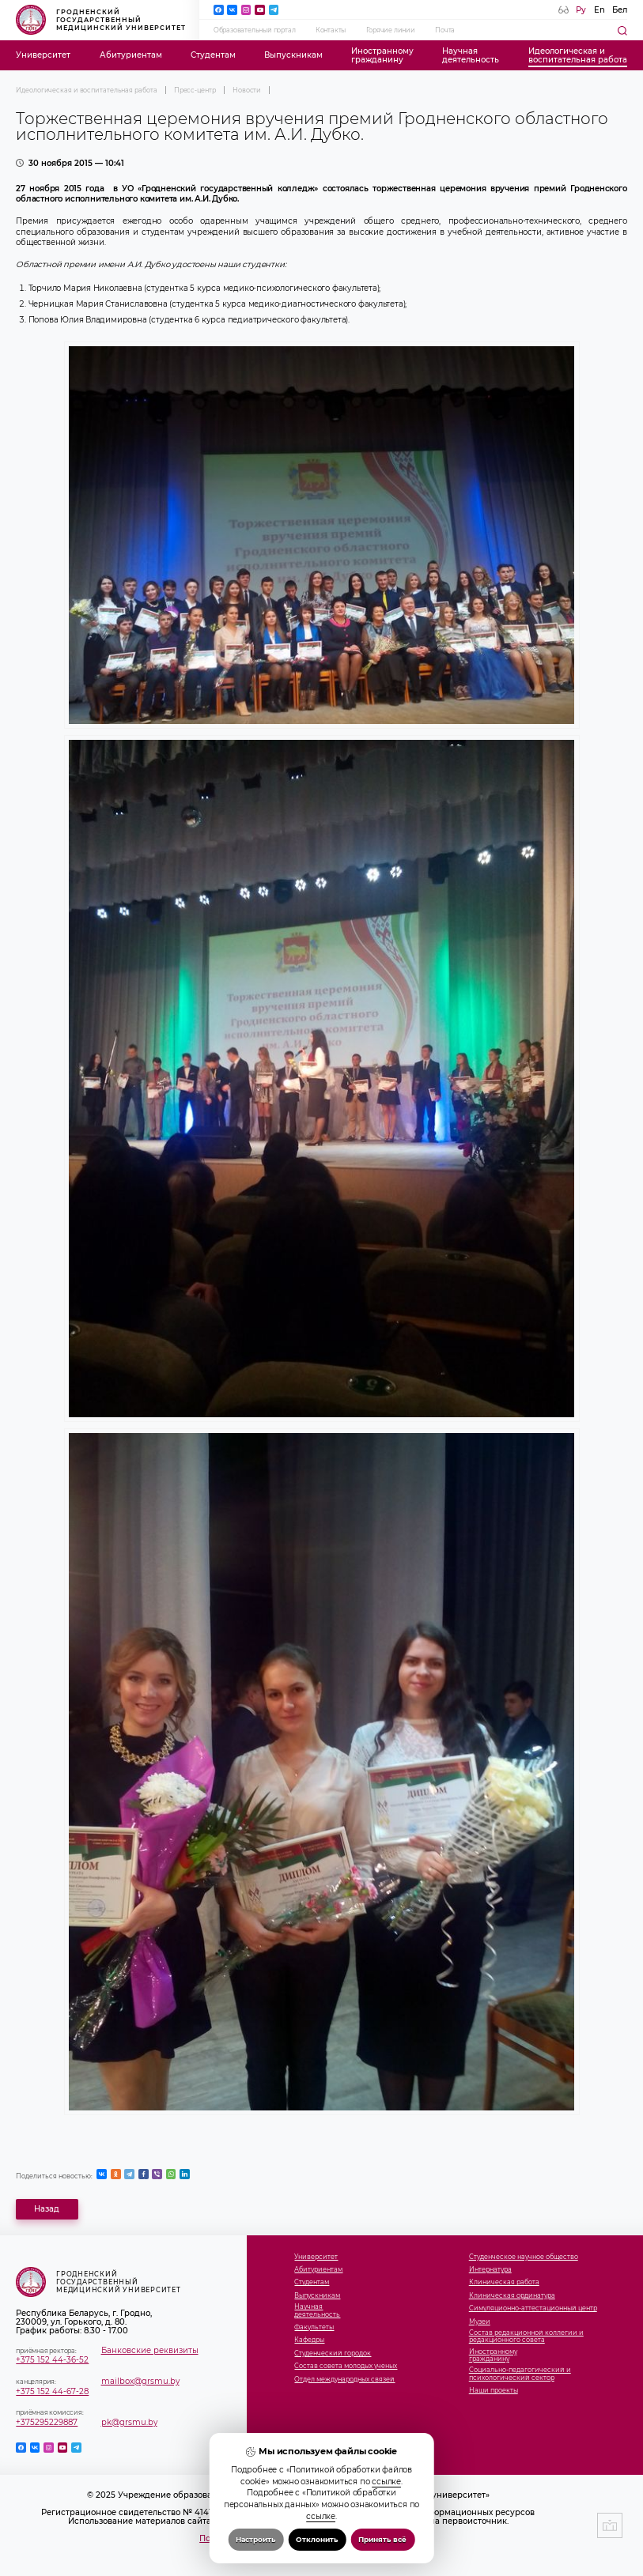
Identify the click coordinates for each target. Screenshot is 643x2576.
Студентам (213, 55)
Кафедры (309, 2340)
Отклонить (317, 2539)
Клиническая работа (504, 2282)
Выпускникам (293, 55)
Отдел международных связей (344, 2379)
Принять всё (382, 2539)
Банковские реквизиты (150, 2350)
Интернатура (490, 2269)
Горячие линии (390, 30)
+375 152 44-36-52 (52, 2359)
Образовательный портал (255, 30)
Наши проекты (493, 2390)
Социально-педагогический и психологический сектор (520, 2374)
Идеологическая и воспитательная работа (86, 90)
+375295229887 (47, 2422)
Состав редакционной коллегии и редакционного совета (526, 2336)
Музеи (479, 2321)
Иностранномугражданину (382, 55)
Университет (43, 55)
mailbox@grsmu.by (140, 2381)
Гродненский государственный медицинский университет (101, 20)
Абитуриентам (131, 55)
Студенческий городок (332, 2353)
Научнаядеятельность (470, 55)
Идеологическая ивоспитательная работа (577, 55)
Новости (247, 90)
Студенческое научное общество (523, 2257)
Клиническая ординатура (512, 2295)
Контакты (331, 30)
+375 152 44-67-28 (52, 2391)
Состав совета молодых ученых (345, 2366)
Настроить (255, 2539)
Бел (619, 10)
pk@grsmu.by (129, 2422)
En (599, 10)
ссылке (386, 2481)
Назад (46, 2208)
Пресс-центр (195, 90)
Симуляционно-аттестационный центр (533, 2308)
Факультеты (314, 2327)
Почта (445, 30)
